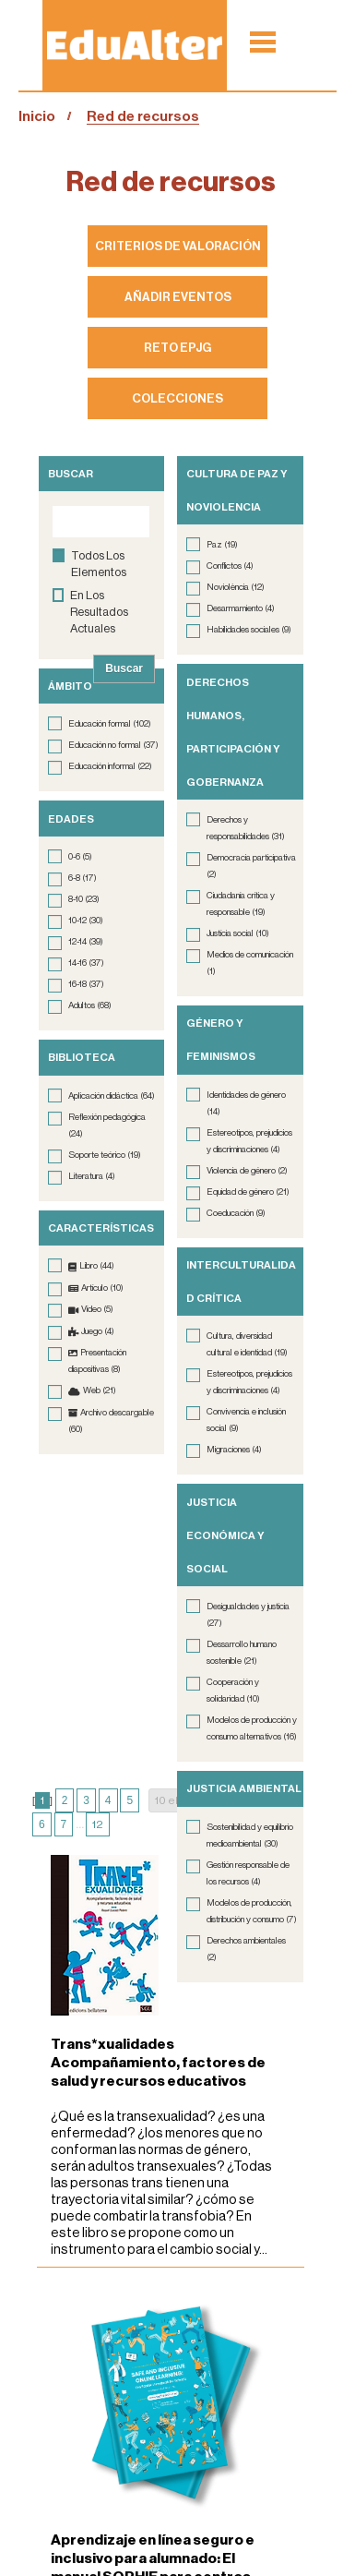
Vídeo (97, 1309)
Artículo (102, 1288)
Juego (97, 1331)
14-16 (86, 963)
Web (99, 1390)
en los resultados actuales (99, 611)
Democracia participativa (251, 866)
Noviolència (236, 587)
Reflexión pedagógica (107, 1125)
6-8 (82, 878)
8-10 (84, 899)
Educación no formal (113, 745)
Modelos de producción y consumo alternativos (252, 1728)
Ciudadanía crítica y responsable (241, 904)
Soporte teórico (104, 1155)
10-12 (85, 920)
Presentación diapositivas (97, 1361)
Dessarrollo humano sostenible (242, 1653)
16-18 (86, 984)
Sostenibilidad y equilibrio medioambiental (250, 1835)
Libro (96, 1265)
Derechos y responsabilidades (246, 828)
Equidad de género (248, 1192)
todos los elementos (98, 563)
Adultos (90, 1005)
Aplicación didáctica (111, 1096)
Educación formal (109, 723)
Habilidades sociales (249, 629)
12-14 (85, 941)
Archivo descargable (111, 1421)
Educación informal (110, 766)
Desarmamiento (241, 608)
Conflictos (230, 566)
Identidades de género (246, 1103)
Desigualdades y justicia (248, 1615)
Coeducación (236, 1213)
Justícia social (238, 933)
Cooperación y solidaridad (233, 1690)
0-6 (80, 856)
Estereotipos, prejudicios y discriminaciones (249, 1141)
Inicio (36, 116)
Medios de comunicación (250, 963)
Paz (222, 544)
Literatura (91, 1176)
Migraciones (234, 1449)
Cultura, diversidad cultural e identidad (247, 1344)
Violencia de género (247, 1170)
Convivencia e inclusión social (246, 1420)
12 (97, 1824)
